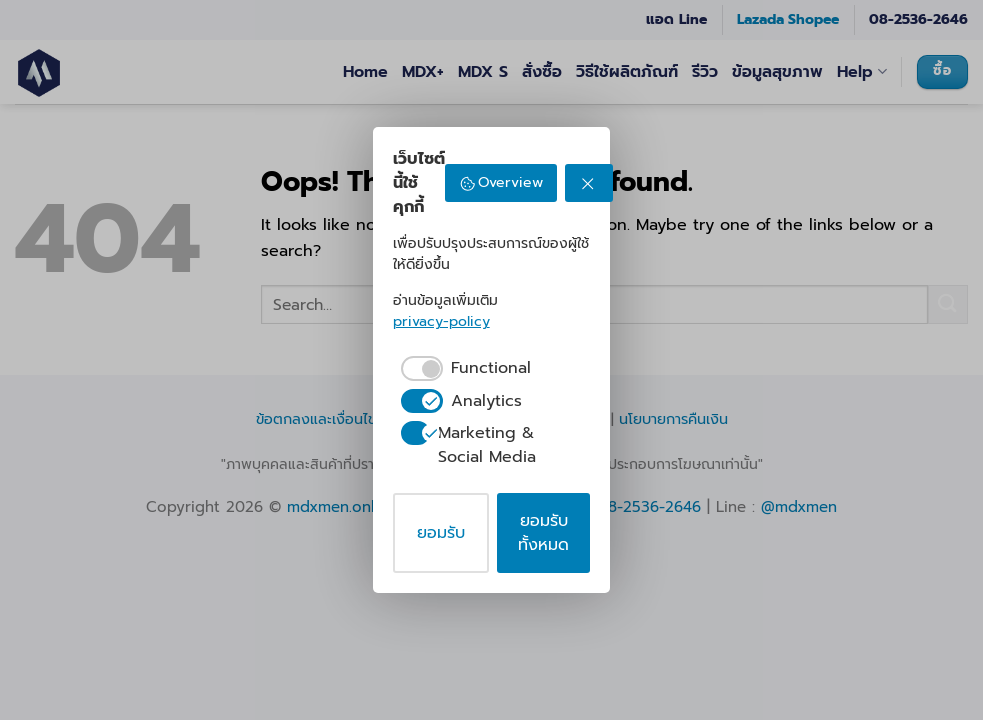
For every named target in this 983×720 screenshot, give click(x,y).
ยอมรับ (441, 533)
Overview (501, 182)
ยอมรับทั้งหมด (543, 533)
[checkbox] (462, 368)
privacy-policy (441, 321)
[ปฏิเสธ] (589, 183)
